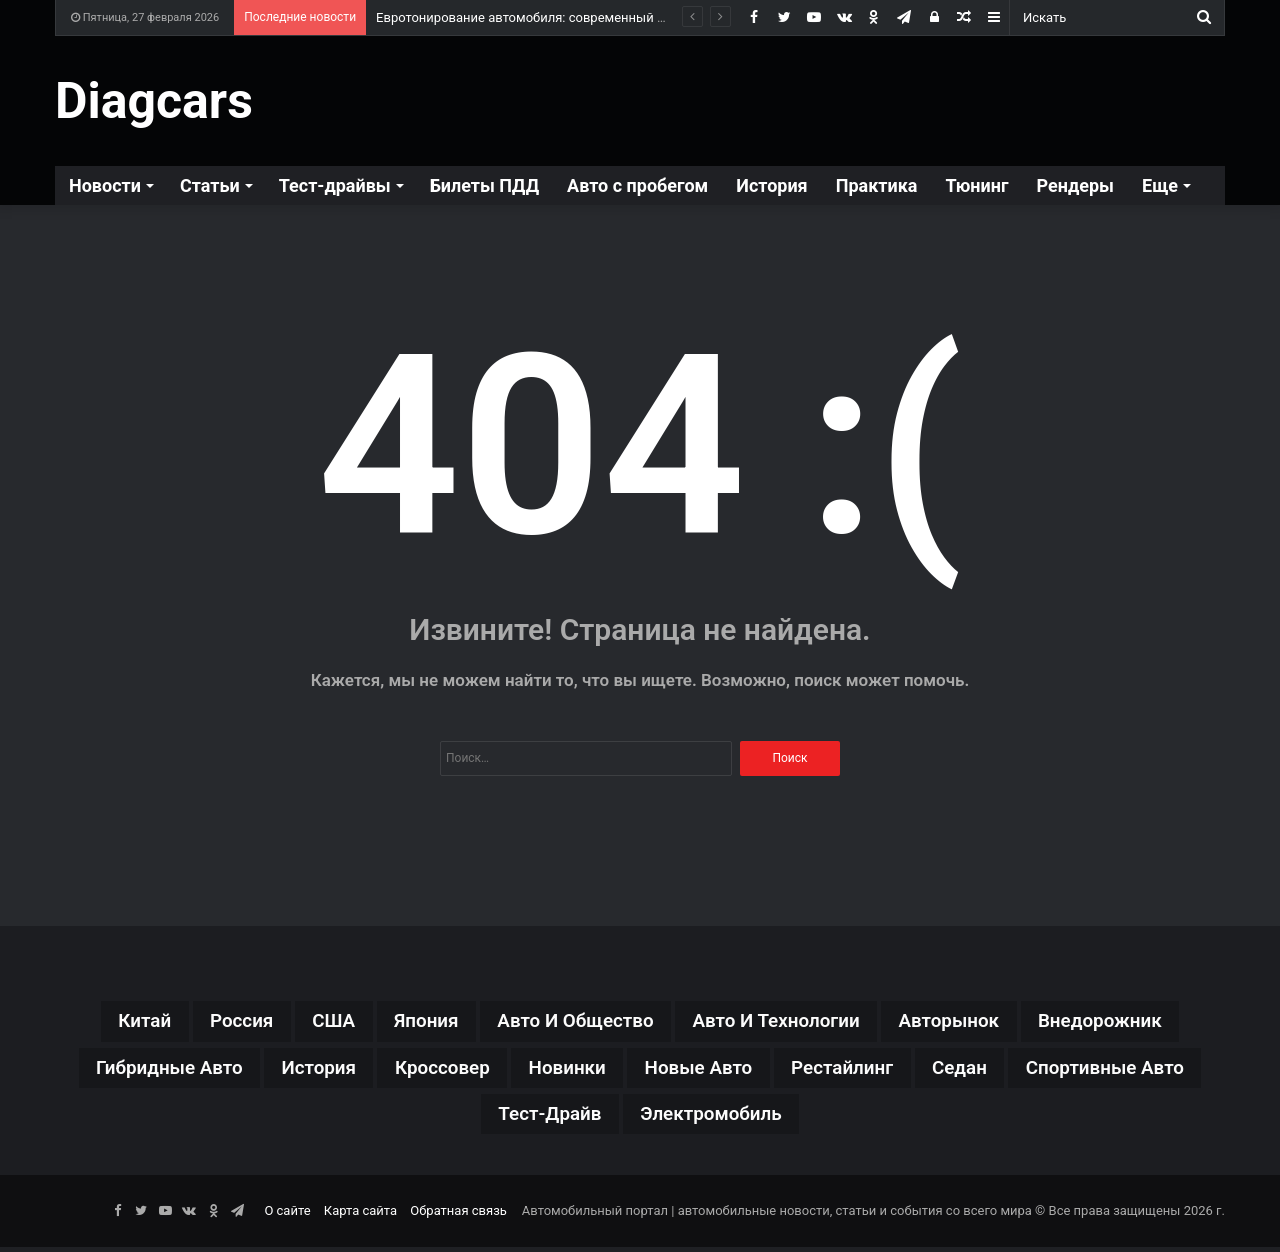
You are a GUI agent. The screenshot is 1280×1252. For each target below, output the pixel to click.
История (771, 185)
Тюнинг (976, 185)
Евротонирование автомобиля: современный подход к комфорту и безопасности (624, 17)
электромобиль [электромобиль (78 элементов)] (819, 1118)
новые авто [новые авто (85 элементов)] (805, 1070)
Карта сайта (360, 1215)
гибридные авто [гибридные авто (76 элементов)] (248, 1070)
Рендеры (1076, 185)
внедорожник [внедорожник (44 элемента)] (1125, 1022)
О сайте (287, 1215)
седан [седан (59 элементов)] (1080, 1070)
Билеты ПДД (484, 185)
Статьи (210, 185)
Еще (1160, 185)
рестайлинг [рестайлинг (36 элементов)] (957, 1070)
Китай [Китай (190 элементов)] (118, 1022)
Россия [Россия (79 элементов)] (219, 1022)
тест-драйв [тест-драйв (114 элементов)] (649, 1118)
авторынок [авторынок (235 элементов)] (965, 1022)
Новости (105, 185)
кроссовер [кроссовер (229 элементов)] (535, 1070)
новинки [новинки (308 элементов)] (667, 1070)
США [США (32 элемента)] (316, 1022)
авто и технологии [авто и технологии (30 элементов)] (783, 1022)
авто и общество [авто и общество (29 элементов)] (571, 1022)
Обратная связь (458, 1215)
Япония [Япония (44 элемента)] (413, 1022)
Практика (877, 185)
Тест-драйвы (335, 185)
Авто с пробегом (637, 185)
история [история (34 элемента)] (405, 1070)
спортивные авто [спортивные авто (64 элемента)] (470, 1118)
